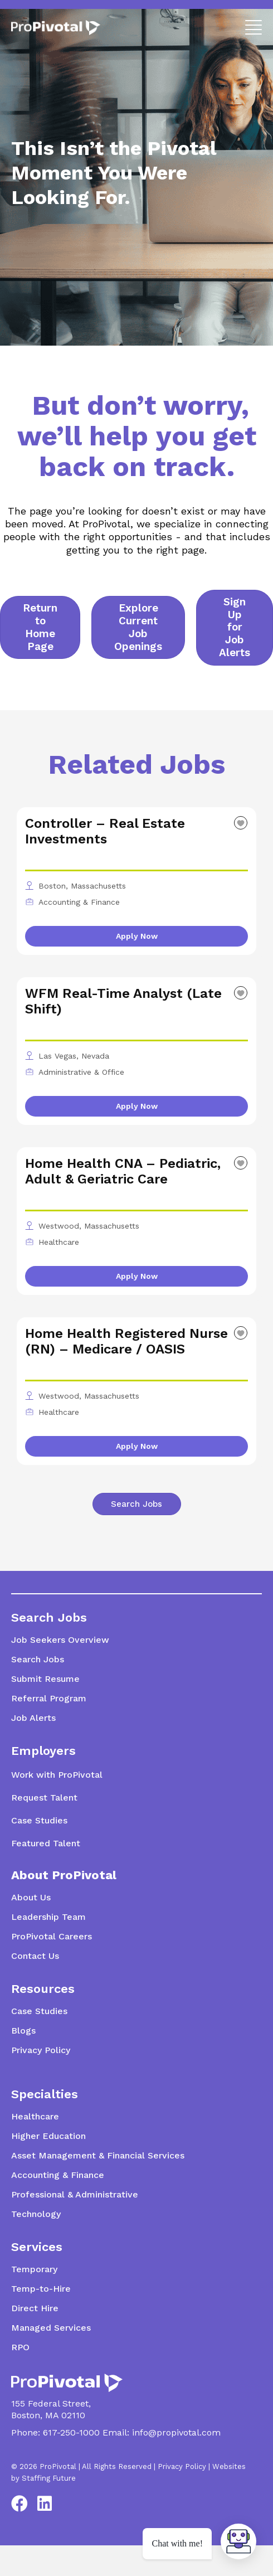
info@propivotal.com (176, 2432)
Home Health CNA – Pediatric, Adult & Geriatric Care (123, 1171)
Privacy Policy (182, 2466)
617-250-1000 (71, 2432)
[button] (250, 26)
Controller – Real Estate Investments (105, 831)
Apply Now (137, 936)
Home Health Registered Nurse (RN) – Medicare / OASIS (126, 1341)
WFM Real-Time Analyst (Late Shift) (123, 1001)
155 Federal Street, (51, 2403)
